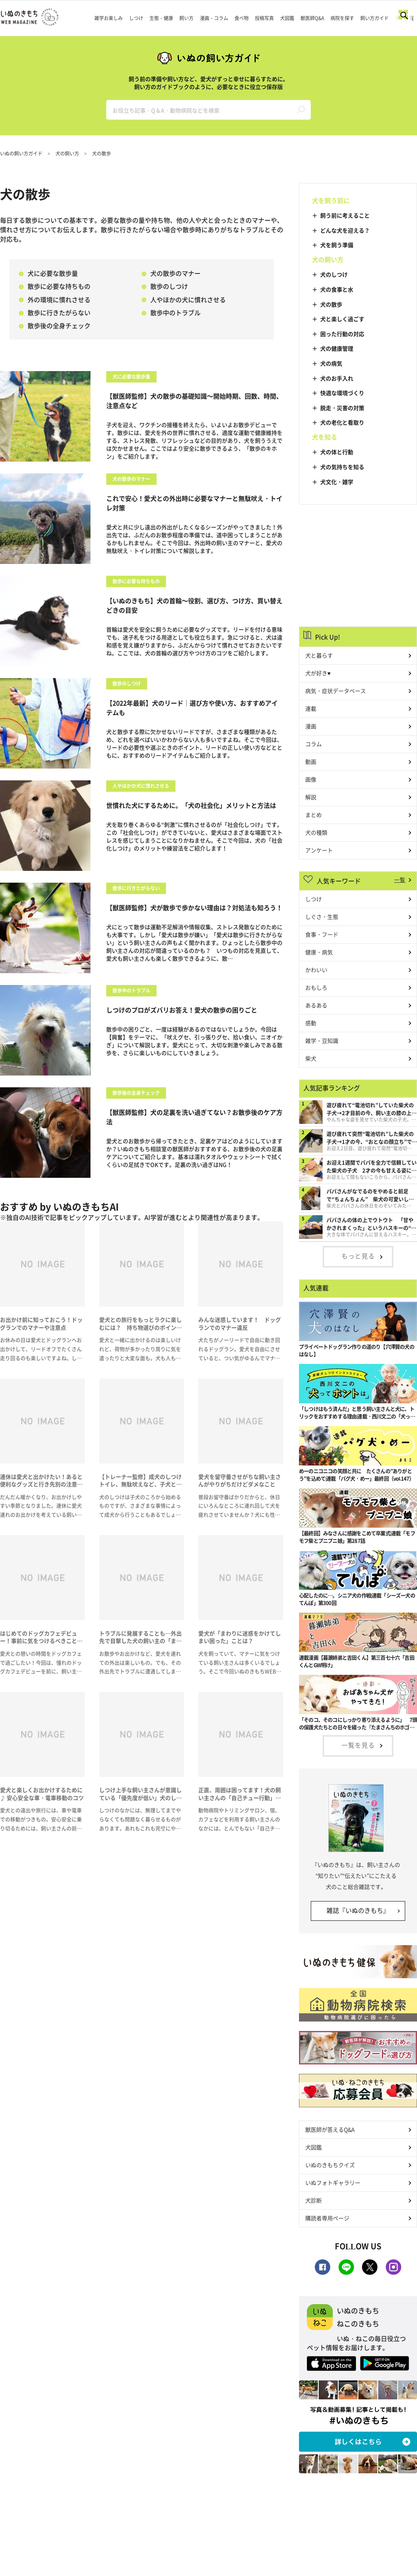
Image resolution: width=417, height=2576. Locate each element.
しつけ (136, 18)
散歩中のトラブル (171, 312)
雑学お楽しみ (108, 18)
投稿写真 (264, 18)
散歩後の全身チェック (54, 325)
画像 (310, 779)
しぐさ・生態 (321, 916)
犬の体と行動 (336, 452)
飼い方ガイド (374, 18)
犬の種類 (316, 832)
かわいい (316, 970)
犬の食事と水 (336, 289)
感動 (310, 1023)
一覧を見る (358, 1745)
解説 (310, 797)
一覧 (399, 879)
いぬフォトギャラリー (332, 2182)
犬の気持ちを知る (342, 467)
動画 (310, 761)
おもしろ (316, 987)
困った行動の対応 (342, 334)
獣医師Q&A (312, 18)
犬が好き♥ (317, 673)
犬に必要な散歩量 (48, 273)
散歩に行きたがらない (54, 312)
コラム (313, 744)
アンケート (319, 850)
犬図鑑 (287, 18)
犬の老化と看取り (342, 422)
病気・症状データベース (335, 691)
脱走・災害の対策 (342, 408)
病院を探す (342, 18)
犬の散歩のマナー (171, 273)
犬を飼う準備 (336, 245)
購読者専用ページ (327, 2218)
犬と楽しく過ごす (342, 319)
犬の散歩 (331, 304)
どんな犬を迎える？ (345, 230)
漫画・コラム (214, 18)
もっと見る (358, 1255)
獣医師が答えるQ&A (329, 2129)
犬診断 (313, 2200)
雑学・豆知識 (321, 1040)
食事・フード (321, 934)
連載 (310, 708)
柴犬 (310, 1058)
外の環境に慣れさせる (54, 299)
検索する (301, 110)
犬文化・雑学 (336, 482)
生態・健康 (161, 18)
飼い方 (186, 18)
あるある (316, 1005)
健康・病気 (319, 952)
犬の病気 (331, 363)
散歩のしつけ (165, 286)
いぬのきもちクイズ (330, 2165)
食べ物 (241, 18)
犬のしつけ (334, 274)
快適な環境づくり (342, 393)
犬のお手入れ (336, 378)
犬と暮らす (319, 655)
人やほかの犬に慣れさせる (184, 299)
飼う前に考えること (345, 215)
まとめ (313, 815)
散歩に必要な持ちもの (54, 286)
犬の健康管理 (336, 348)
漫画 (310, 726)
